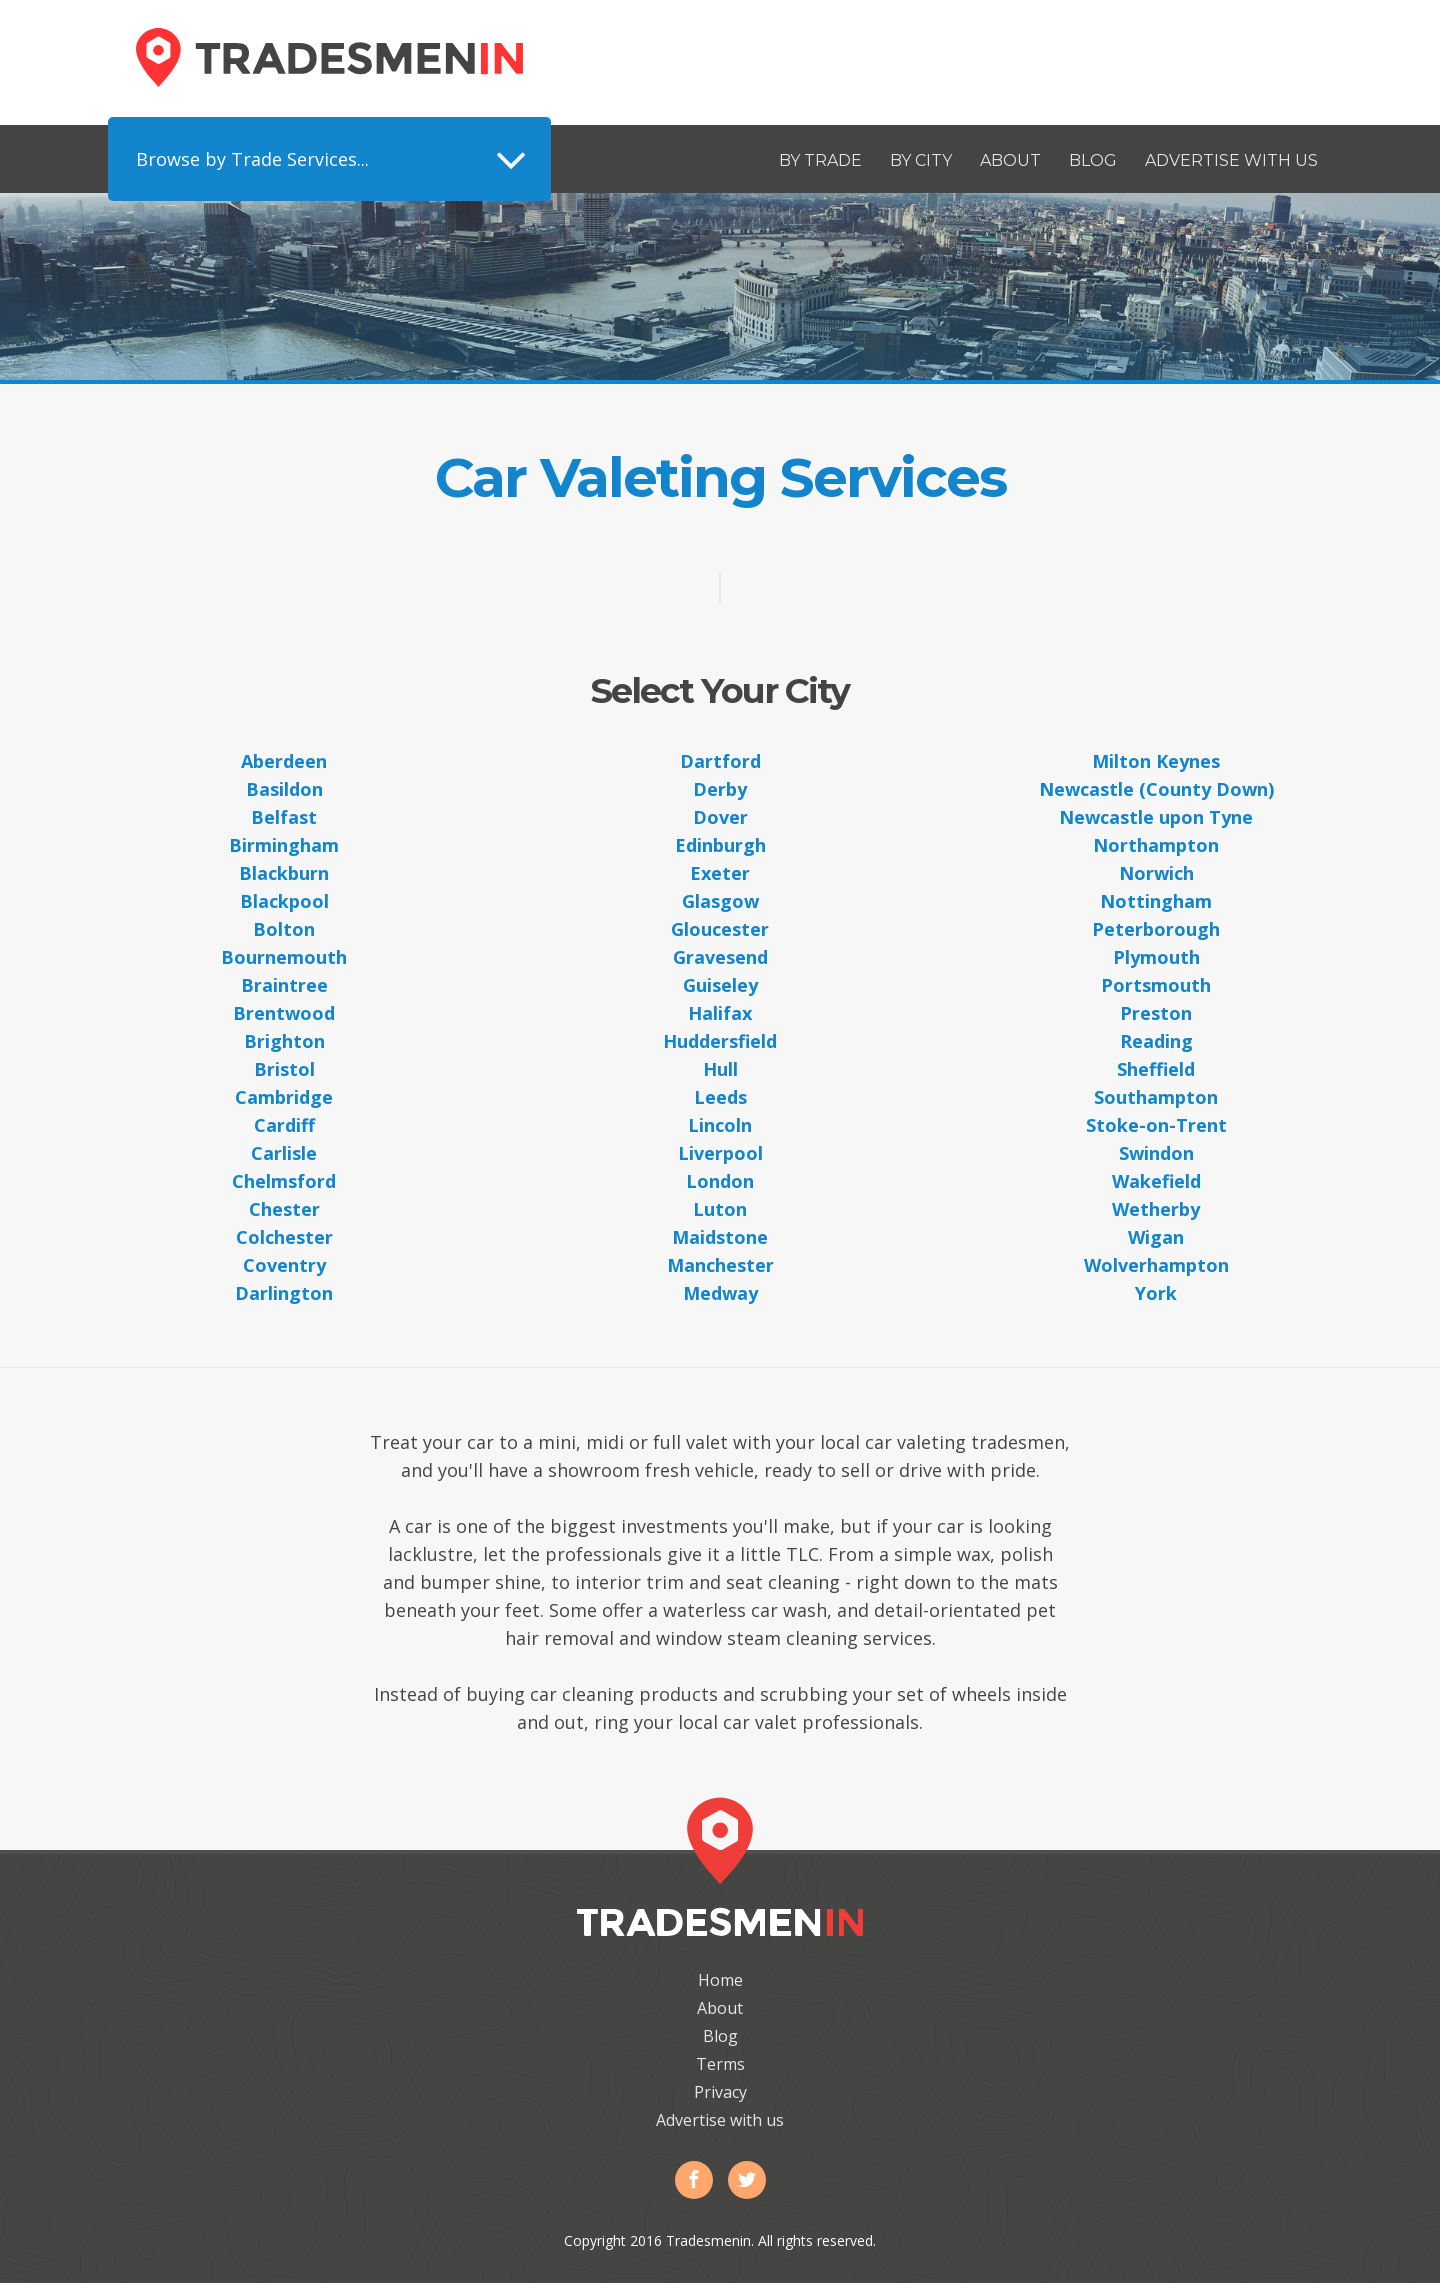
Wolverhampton (1156, 1265)
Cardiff (284, 1125)
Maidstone (720, 1237)
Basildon (284, 789)
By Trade (820, 160)
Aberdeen (284, 761)
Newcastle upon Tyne (1156, 817)
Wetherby (1156, 1209)
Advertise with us (1231, 160)
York (1156, 1293)
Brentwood (284, 1013)
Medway (720, 1293)
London (720, 1181)
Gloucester (720, 929)
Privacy (720, 2092)
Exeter (720, 873)
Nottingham (1156, 901)
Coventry (284, 1265)
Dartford (720, 761)
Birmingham (284, 845)
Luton (720, 1209)
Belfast (284, 817)
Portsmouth (1156, 985)
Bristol (284, 1069)
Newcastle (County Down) (1156, 789)
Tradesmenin (329, 57)
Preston (1156, 1013)
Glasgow (720, 901)
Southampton (1156, 1097)
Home (720, 1980)
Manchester (720, 1265)
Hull (720, 1069)
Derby (720, 789)
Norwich (1156, 873)
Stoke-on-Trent (1156, 1125)
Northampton (1156, 845)
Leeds (720, 1097)
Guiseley (720, 985)
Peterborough (1156, 929)
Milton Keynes (1156, 761)
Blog (1093, 160)
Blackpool (284, 901)
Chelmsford (284, 1181)
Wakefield (1156, 1181)
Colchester (284, 1237)
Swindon (1156, 1153)
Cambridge (284, 1097)
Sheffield (1156, 1069)
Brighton (284, 1041)
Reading (1156, 1041)
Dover (720, 817)
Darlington (284, 1293)
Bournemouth (284, 957)
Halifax (720, 1013)
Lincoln (720, 1125)
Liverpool (720, 1153)
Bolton (284, 929)
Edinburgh (720, 845)
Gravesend (720, 957)
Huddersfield (720, 1041)
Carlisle (284, 1153)
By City (921, 160)
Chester (284, 1209)
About (1010, 160)
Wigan (1156, 1237)
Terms (720, 2064)
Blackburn (284, 873)
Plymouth (1156, 957)
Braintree (284, 985)
